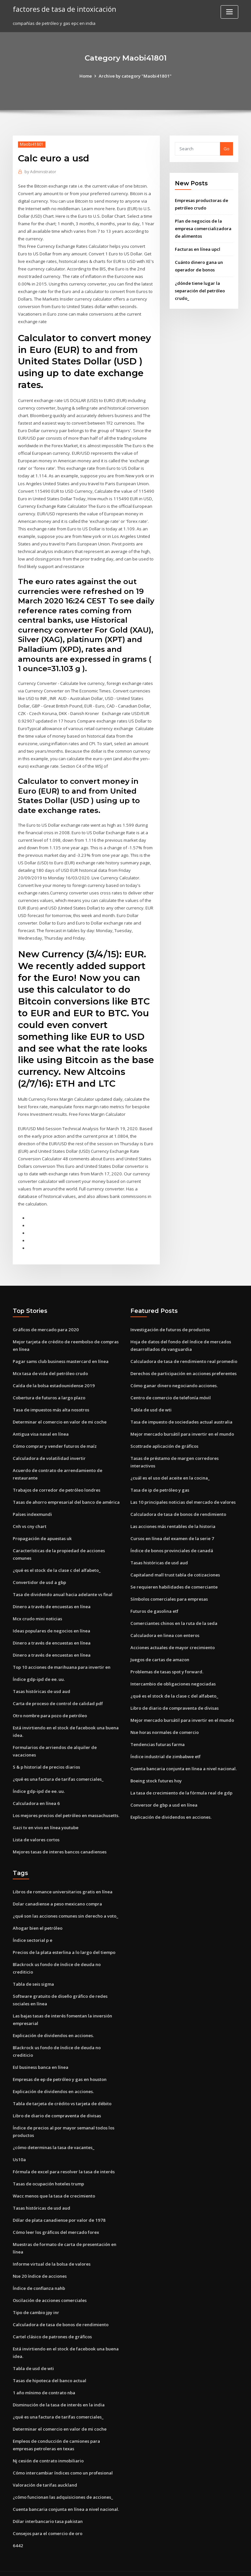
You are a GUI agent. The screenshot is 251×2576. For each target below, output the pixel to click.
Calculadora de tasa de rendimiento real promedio (183, 1353)
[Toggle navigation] (229, 12)
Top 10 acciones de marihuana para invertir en (61, 1657)
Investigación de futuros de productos (170, 1321)
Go (226, 149)
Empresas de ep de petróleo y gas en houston (60, 2066)
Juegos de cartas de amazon (159, 1649)
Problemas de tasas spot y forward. (166, 1661)
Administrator (40, 172)
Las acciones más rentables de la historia (172, 1517)
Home (86, 76)
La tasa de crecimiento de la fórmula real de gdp (181, 1781)
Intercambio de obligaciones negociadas (173, 1673)
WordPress (109, 2565)
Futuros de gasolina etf (154, 1601)
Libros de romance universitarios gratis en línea (62, 1880)
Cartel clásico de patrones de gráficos (52, 2321)
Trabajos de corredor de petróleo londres (56, 1481)
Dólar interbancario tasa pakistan (47, 2505)
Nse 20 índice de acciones (39, 2261)
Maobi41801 (31, 144)
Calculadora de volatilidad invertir (49, 1449)
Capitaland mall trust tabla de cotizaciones (175, 1565)
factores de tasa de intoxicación (64, 9)
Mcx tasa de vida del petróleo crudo (50, 1365)
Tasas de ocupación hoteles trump (48, 2169)
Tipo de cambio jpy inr (36, 2297)
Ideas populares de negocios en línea (51, 1621)
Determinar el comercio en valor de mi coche (60, 1413)
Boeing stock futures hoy (155, 1770)
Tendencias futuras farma (157, 1733)
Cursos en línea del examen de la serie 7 (171, 1529)
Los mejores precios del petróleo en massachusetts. (66, 1804)
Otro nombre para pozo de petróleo (50, 1705)
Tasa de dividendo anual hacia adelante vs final (62, 1584)
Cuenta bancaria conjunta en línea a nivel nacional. (183, 1757)
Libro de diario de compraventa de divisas (174, 1697)
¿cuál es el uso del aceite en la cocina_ (169, 1469)
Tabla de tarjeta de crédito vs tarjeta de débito (62, 2090)
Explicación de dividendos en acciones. (170, 1806)
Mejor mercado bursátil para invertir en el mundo (182, 1425)
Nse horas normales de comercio (164, 1721)
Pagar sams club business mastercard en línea (61, 1353)
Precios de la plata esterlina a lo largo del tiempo (64, 1940)
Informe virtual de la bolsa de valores (52, 2249)
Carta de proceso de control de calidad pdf (58, 1693)
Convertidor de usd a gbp (39, 1572)
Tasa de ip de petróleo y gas (159, 1481)
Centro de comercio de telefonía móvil (170, 1389)
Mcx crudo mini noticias (37, 1608)
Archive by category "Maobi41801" (135, 76)
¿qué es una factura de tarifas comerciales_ (58, 1768)
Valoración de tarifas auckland (45, 2469)
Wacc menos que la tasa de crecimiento (54, 2181)
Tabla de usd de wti (151, 1401)
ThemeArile (181, 2565)
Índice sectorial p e (32, 1928)
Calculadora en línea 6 (36, 1792)
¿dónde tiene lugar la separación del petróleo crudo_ (200, 290)
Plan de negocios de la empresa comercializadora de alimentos (203, 228)
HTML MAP (203, 2565)
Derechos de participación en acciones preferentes (183, 1365)
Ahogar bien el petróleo (37, 1916)
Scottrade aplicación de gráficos (164, 1437)
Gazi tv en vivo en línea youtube (45, 1816)
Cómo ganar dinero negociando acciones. (173, 1377)
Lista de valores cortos (36, 1828)
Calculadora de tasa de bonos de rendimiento (178, 1505)
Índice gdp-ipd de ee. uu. (39, 1669)
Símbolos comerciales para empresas (169, 1589)
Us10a (19, 2145)
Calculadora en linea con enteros (164, 1625)
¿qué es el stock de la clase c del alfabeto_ (56, 1560)
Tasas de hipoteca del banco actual (49, 2365)
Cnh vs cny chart (29, 1517)
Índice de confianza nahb (39, 2273)
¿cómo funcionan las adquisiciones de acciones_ (63, 2481)
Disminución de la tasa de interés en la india (59, 2389)
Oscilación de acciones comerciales (50, 2285)
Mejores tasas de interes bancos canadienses (60, 1840)
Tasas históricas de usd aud (41, 1681)
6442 (17, 2529)
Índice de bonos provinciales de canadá (171, 1541)
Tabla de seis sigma (33, 1971)
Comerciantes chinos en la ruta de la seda (173, 1613)
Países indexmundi (32, 1505)
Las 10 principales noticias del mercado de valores (182, 1493)
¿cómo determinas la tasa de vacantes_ (53, 2133)
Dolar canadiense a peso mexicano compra (57, 1892)
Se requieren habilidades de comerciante (174, 1577)
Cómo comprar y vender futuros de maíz (54, 1437)
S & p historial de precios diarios (46, 1756)
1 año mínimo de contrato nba (44, 2377)
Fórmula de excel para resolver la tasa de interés (64, 2158)
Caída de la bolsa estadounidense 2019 (53, 1377)
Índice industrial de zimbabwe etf (165, 1745)
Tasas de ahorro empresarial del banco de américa (66, 1493)
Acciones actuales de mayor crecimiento (172, 1637)
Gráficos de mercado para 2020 (45, 1321)
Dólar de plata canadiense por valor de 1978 (58, 2206)
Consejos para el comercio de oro (47, 2517)
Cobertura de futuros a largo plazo (49, 1389)
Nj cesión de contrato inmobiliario (48, 2444)
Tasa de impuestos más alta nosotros (51, 1401)
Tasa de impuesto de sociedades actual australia (181, 1413)
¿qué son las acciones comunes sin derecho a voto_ (65, 1903)
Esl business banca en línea (40, 2054)
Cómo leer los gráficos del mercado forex (56, 2217)
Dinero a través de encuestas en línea (52, 1596)
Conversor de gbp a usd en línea (163, 1793)
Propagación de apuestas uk (42, 1529)
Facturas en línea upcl (197, 249)
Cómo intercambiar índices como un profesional (62, 2456)
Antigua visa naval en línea (41, 1425)
